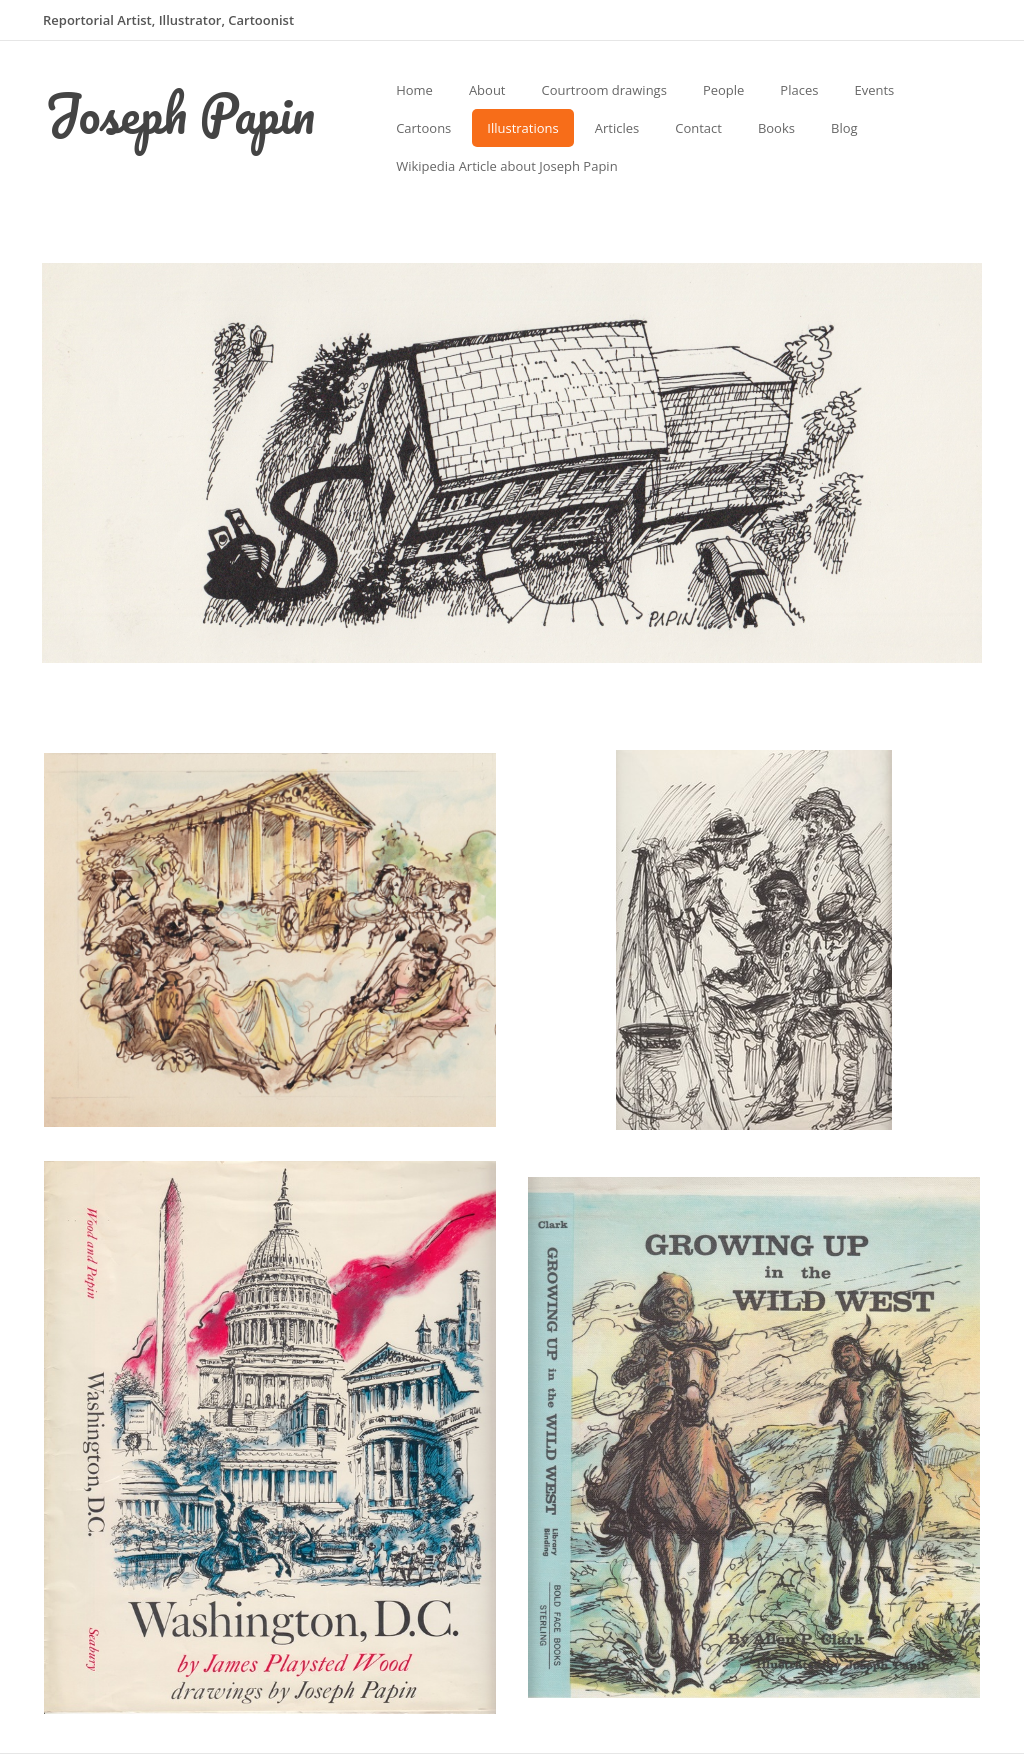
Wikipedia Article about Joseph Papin (506, 166)
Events (874, 90)
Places (799, 90)
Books (776, 128)
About (487, 90)
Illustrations (522, 128)
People (723, 90)
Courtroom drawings (604, 90)
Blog (844, 128)
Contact (698, 128)
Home (414, 90)
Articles (617, 128)
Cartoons (423, 128)
